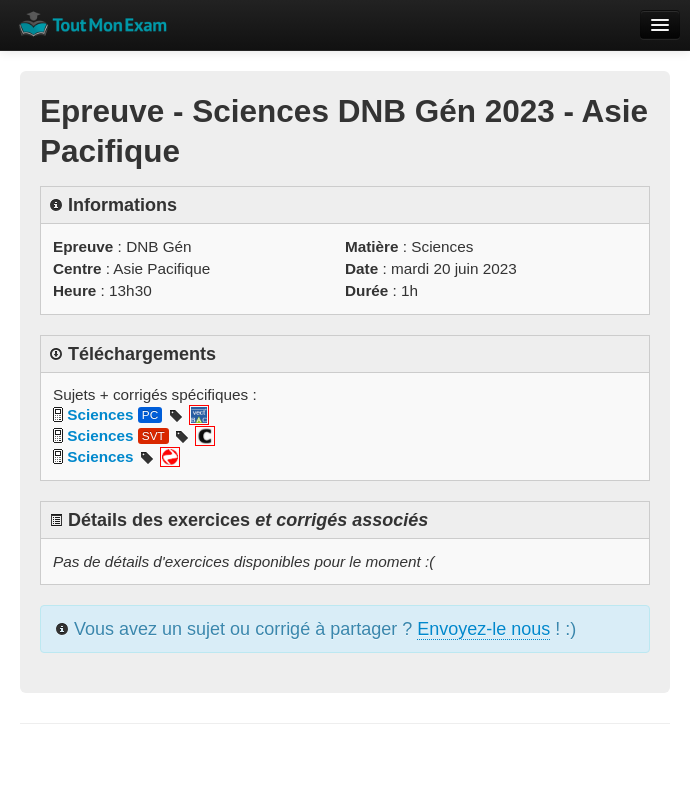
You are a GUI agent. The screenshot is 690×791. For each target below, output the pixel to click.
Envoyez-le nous (483, 629)
